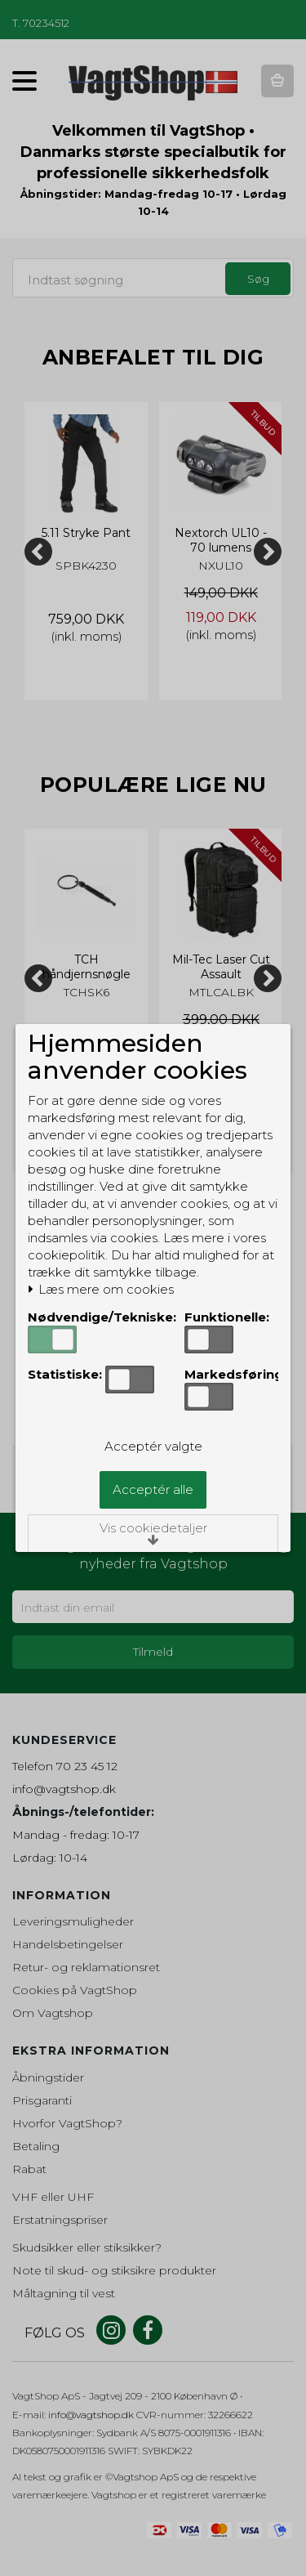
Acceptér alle (153, 1489)
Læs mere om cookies (101, 1289)
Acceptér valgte (153, 1446)
